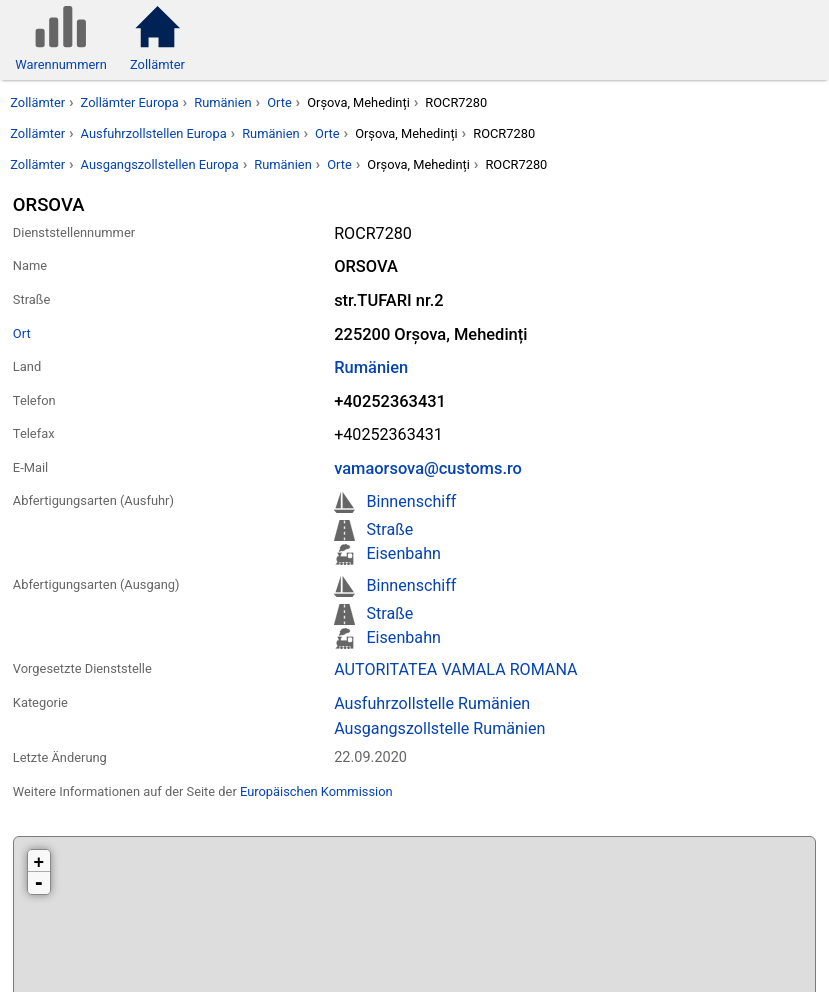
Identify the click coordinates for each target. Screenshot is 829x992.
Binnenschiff (411, 501)
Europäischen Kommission (316, 791)
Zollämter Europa (130, 102)
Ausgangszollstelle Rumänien (439, 728)
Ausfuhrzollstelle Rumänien (432, 703)
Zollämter (37, 102)
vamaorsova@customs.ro (428, 468)
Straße (389, 529)
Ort (22, 333)
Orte (279, 102)
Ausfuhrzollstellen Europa (154, 133)
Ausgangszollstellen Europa (160, 164)
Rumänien (222, 102)
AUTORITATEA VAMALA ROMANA (455, 669)
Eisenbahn (403, 553)
